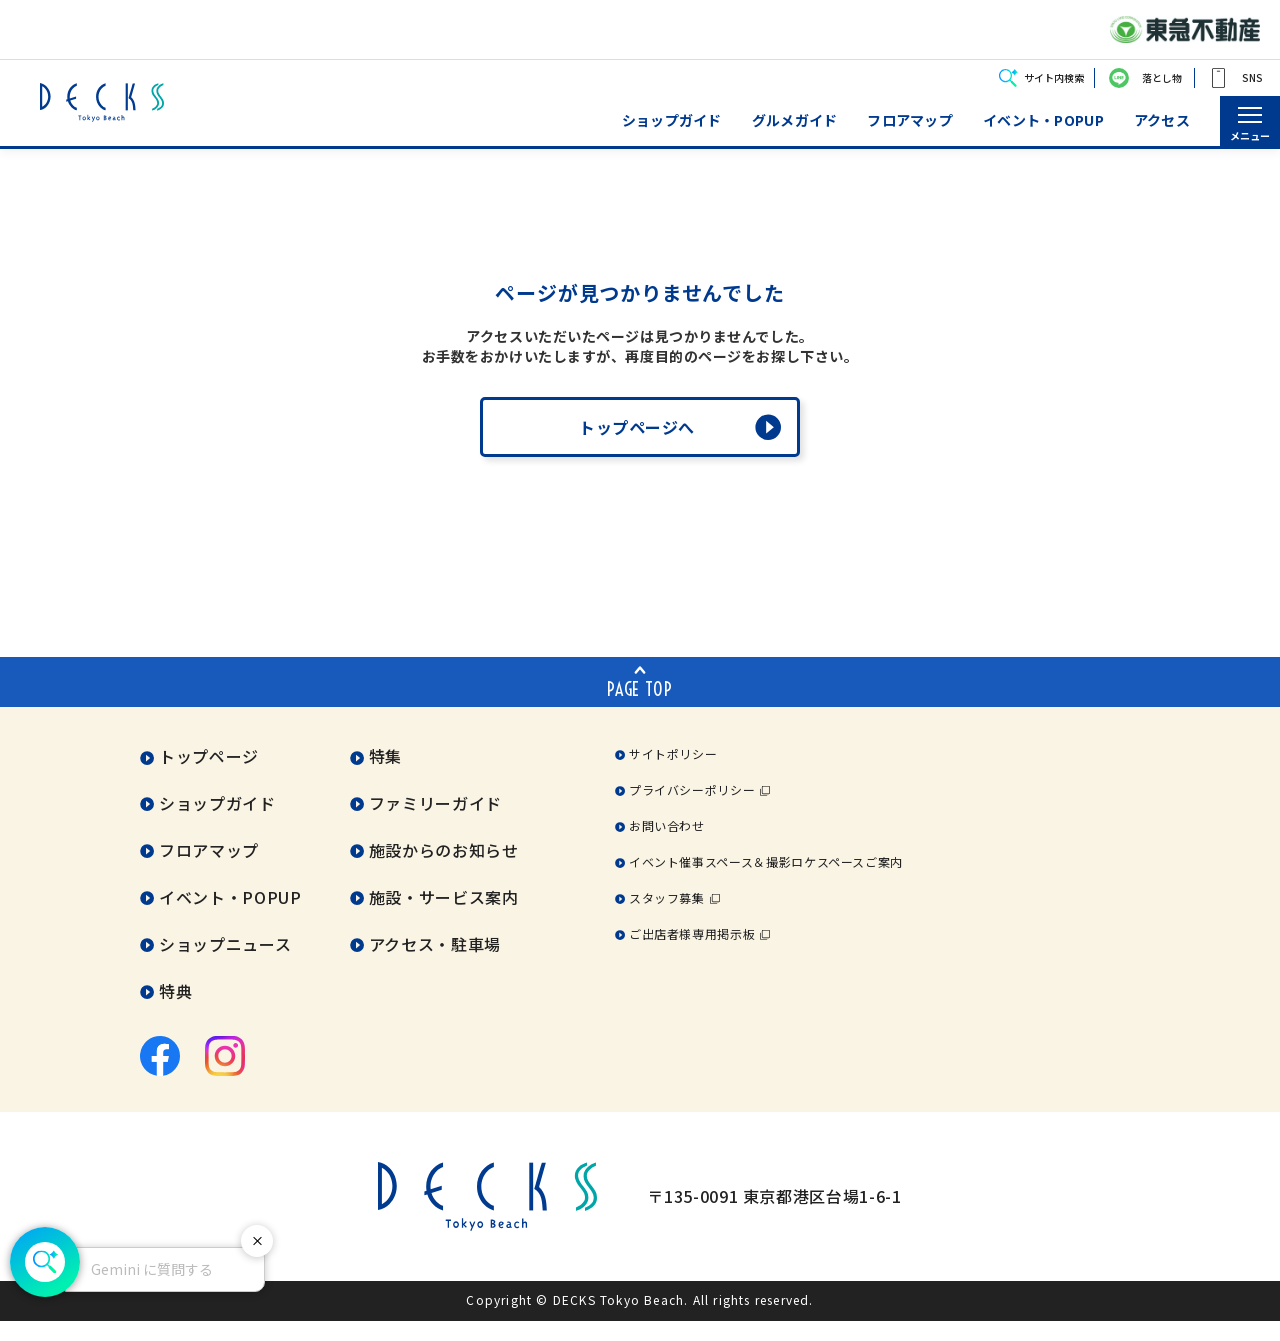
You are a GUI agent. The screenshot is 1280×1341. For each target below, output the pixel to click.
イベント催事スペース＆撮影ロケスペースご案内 (766, 881)
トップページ (209, 776)
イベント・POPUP (1043, 120)
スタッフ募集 (667, 917)
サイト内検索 (1054, 77)
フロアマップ (910, 120)
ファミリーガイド (435, 823)
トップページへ (637, 447)
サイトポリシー (673, 773)
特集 (385, 776)
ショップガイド (672, 120)
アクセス (1162, 120)
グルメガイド (795, 120)
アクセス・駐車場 (435, 964)
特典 (175, 1011)
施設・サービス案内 (444, 917)
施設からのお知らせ (444, 870)
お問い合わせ (667, 845)
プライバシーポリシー (692, 809)
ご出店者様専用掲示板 (692, 953)
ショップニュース (225, 964)
